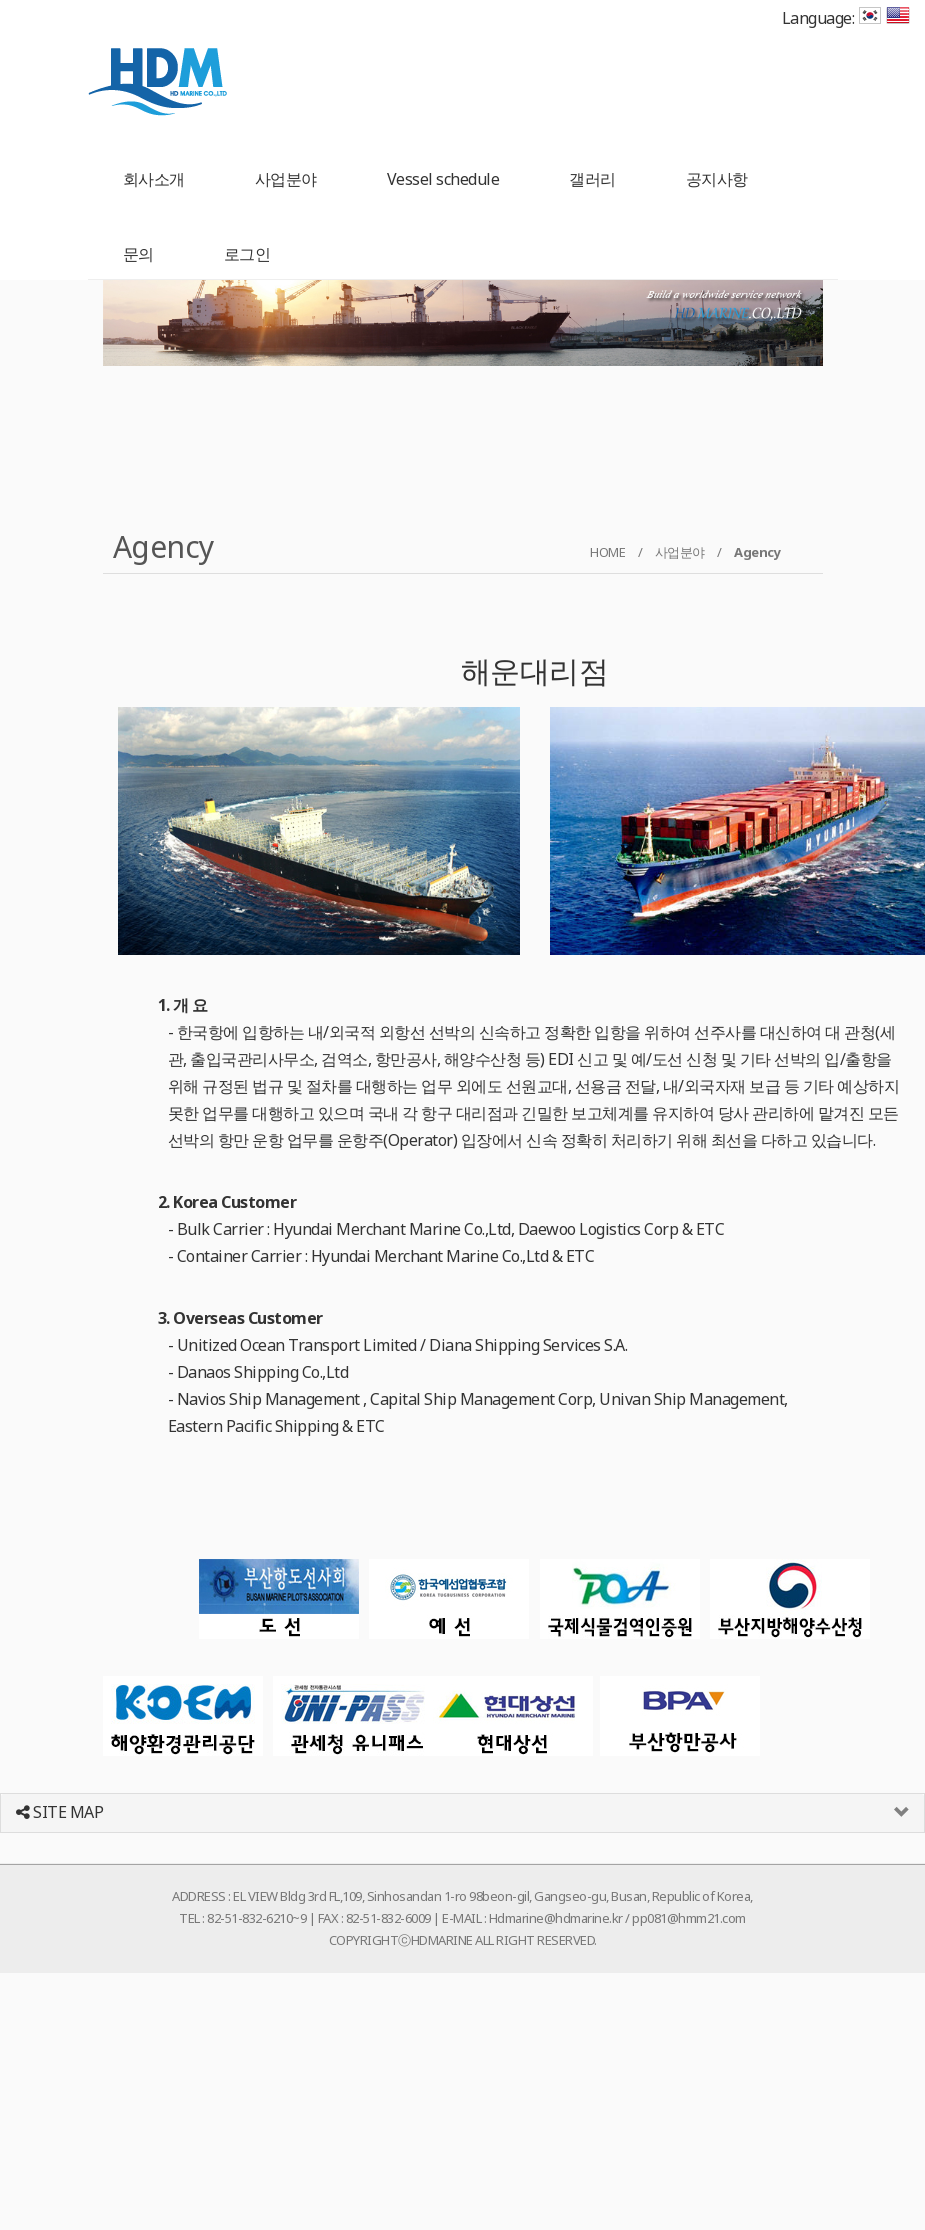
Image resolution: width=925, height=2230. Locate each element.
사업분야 (286, 179)
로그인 (247, 254)
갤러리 (592, 179)
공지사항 (717, 179)
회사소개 (154, 179)
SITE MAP (59, 1813)
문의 (138, 254)
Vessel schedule (443, 179)
